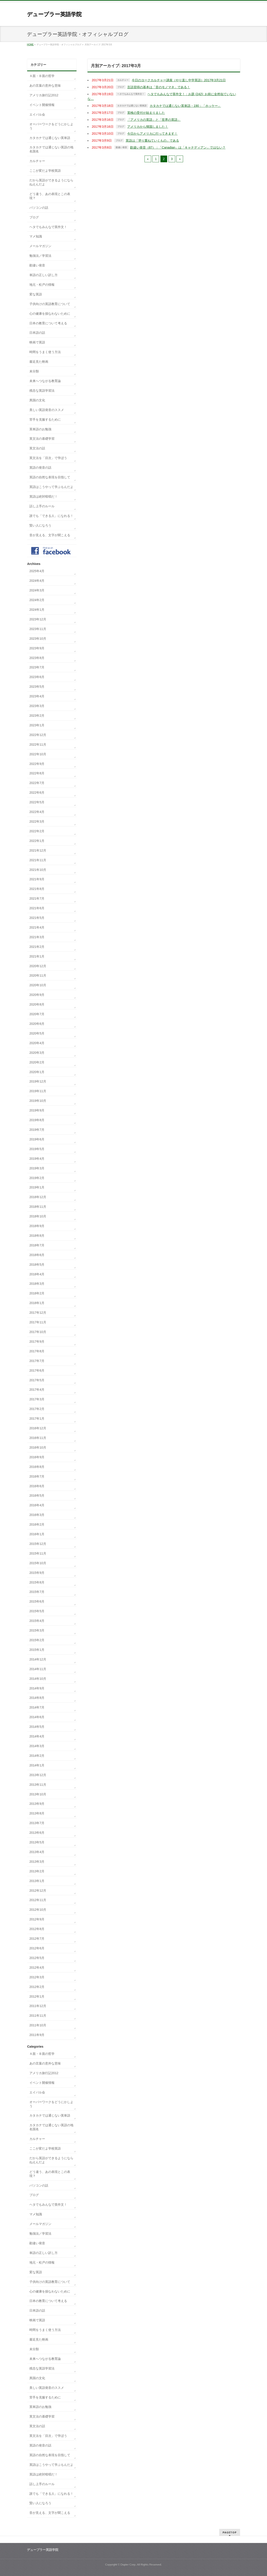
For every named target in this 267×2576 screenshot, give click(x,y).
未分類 (34, 371)
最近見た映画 (38, 361)
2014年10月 (37, 1678)
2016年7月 (36, 1476)
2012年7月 (36, 1938)
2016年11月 (37, 1438)
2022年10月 (37, 754)
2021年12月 (37, 850)
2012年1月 (36, 1996)
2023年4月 (36, 696)
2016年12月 (37, 1428)
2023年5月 (36, 686)
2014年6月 (36, 1717)
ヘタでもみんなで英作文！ (130, 94)
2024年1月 (36, 609)
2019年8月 (36, 1120)
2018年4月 (36, 1274)
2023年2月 (36, 715)
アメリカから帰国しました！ (147, 126)
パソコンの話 (38, 207)
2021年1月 (36, 956)
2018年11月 (37, 1206)
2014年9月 (36, 1688)
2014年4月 (36, 1736)
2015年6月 (36, 1601)
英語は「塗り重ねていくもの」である (152, 140)
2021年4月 (36, 927)
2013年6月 (36, 1832)
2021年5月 (36, 918)
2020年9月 (36, 995)
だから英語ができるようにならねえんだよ (51, 182)
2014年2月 (36, 1755)
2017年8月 (36, 1351)
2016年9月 (36, 1457)
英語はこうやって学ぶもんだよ (51, 487)
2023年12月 (37, 619)
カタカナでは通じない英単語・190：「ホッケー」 (185, 106)
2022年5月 (36, 802)
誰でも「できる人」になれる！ (51, 516)
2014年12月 (37, 1659)
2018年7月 (36, 1245)
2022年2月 (36, 831)
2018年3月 (36, 1283)
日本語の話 (37, 332)
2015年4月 (36, 1621)
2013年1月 (36, 1881)
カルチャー (123, 80)
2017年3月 (36, 1399)
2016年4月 (36, 1505)
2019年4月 (36, 1158)
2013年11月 (37, 1784)
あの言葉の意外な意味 (45, 85)
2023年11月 (37, 629)
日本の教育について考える (48, 323)
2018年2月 (36, 1293)
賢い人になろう (40, 525)
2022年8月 (36, 773)
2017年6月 (36, 1370)
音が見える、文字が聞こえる (49, 535)
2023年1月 (36, 725)
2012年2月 (36, 1987)
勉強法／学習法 (40, 255)
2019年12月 (37, 1081)
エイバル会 (37, 114)
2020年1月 (36, 1072)
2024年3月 (36, 590)
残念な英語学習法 (42, 390)
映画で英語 (37, 342)
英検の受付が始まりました (146, 112)
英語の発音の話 (40, 467)
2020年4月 (36, 1043)
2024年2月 (36, 600)
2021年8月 (36, 889)
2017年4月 (36, 1389)
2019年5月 (36, 1149)
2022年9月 (36, 764)
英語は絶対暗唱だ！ (43, 496)
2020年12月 (37, 966)
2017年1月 (36, 1418)
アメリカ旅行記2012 (43, 95)
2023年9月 (36, 648)
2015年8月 (36, 1582)
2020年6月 (36, 1024)
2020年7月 (36, 1014)
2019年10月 (37, 1100)
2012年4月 (36, 1967)
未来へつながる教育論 (45, 381)
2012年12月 (37, 1890)
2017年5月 (36, 1380)
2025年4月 (36, 571)
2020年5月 (36, 1033)
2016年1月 (36, 1534)
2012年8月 (36, 1929)
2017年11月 (37, 1322)
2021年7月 (36, 898)
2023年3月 (36, 706)
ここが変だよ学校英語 (45, 170)
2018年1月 (36, 1303)
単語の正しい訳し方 (43, 275)
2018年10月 (37, 1216)
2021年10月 (37, 870)
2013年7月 (36, 1823)
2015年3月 (36, 1630)
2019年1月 (36, 1187)
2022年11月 (37, 744)
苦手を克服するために (45, 419)
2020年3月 (36, 1052)
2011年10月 (37, 2025)
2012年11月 (37, 1900)
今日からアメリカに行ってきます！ (152, 133)
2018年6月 (36, 1255)
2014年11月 (37, 1669)
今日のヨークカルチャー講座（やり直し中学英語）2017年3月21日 (179, 80)
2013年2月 (36, 1871)
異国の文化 (37, 400)
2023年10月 (37, 638)
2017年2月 (36, 1409)
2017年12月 (37, 1312)
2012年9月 (36, 1919)
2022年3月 (36, 821)
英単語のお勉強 (40, 429)
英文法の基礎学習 (42, 438)
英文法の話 (37, 448)
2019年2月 (36, 1178)
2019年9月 (36, 1110)
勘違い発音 (121, 147)
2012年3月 (36, 1977)
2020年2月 (36, 1062)
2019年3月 (36, 1168)
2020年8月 (36, 1004)
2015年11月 (37, 1553)
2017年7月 (36, 1361)
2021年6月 (36, 908)
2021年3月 (36, 937)
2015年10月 (37, 1563)
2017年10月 (37, 1332)
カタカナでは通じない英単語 (132, 105)
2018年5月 (36, 1264)
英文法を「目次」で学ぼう (48, 458)
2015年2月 (36, 1640)
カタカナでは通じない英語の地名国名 (51, 149)
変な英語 (35, 294)
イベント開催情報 (42, 105)
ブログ (120, 87)
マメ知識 (35, 236)
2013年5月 (36, 1842)
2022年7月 (36, 783)
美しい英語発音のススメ (46, 410)
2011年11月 (37, 2015)
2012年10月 (37, 1909)
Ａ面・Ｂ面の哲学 (42, 76)
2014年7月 (36, 1707)
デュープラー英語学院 (54, 14)
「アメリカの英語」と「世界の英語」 (154, 119)
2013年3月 (36, 1861)
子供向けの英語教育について (49, 304)
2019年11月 (37, 1091)
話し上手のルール (42, 506)
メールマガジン (40, 246)
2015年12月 (37, 1544)
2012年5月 (36, 1958)
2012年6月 (36, 1948)
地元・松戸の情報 (42, 284)
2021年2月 (36, 947)
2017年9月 (36, 1341)
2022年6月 (36, 792)
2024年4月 (36, 580)
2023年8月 (36, 658)
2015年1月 (36, 1649)
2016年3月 (36, 1515)
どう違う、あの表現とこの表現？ (49, 196)
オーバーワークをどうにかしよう (51, 126)
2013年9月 (36, 1803)
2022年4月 (36, 812)
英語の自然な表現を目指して (49, 477)
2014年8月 (36, 1698)
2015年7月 (36, 1592)
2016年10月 (37, 1447)
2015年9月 (36, 1573)
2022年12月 (37, 735)
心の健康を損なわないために (49, 313)
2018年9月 (36, 1226)
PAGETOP (230, 2532)
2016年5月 (36, 1495)
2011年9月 (36, 2035)
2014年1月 (36, 1765)
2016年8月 (36, 1467)
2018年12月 (37, 1197)
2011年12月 (37, 2006)
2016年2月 (36, 1524)
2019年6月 (36, 1139)
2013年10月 (37, 1794)
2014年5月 (36, 1726)
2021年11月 (37, 860)
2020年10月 (37, 985)
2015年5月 (36, 1611)
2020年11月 (37, 975)
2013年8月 (36, 1813)
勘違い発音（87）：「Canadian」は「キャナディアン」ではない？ (178, 147)
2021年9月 (36, 879)
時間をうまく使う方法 (45, 352)
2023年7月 (36, 667)
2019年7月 (36, 1129)
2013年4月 (36, 1852)
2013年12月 (37, 1775)
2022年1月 (36, 841)
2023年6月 (36, 677)
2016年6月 (36, 1486)
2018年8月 (36, 1235)
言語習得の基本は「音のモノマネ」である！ (158, 87)
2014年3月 (36, 1746)
